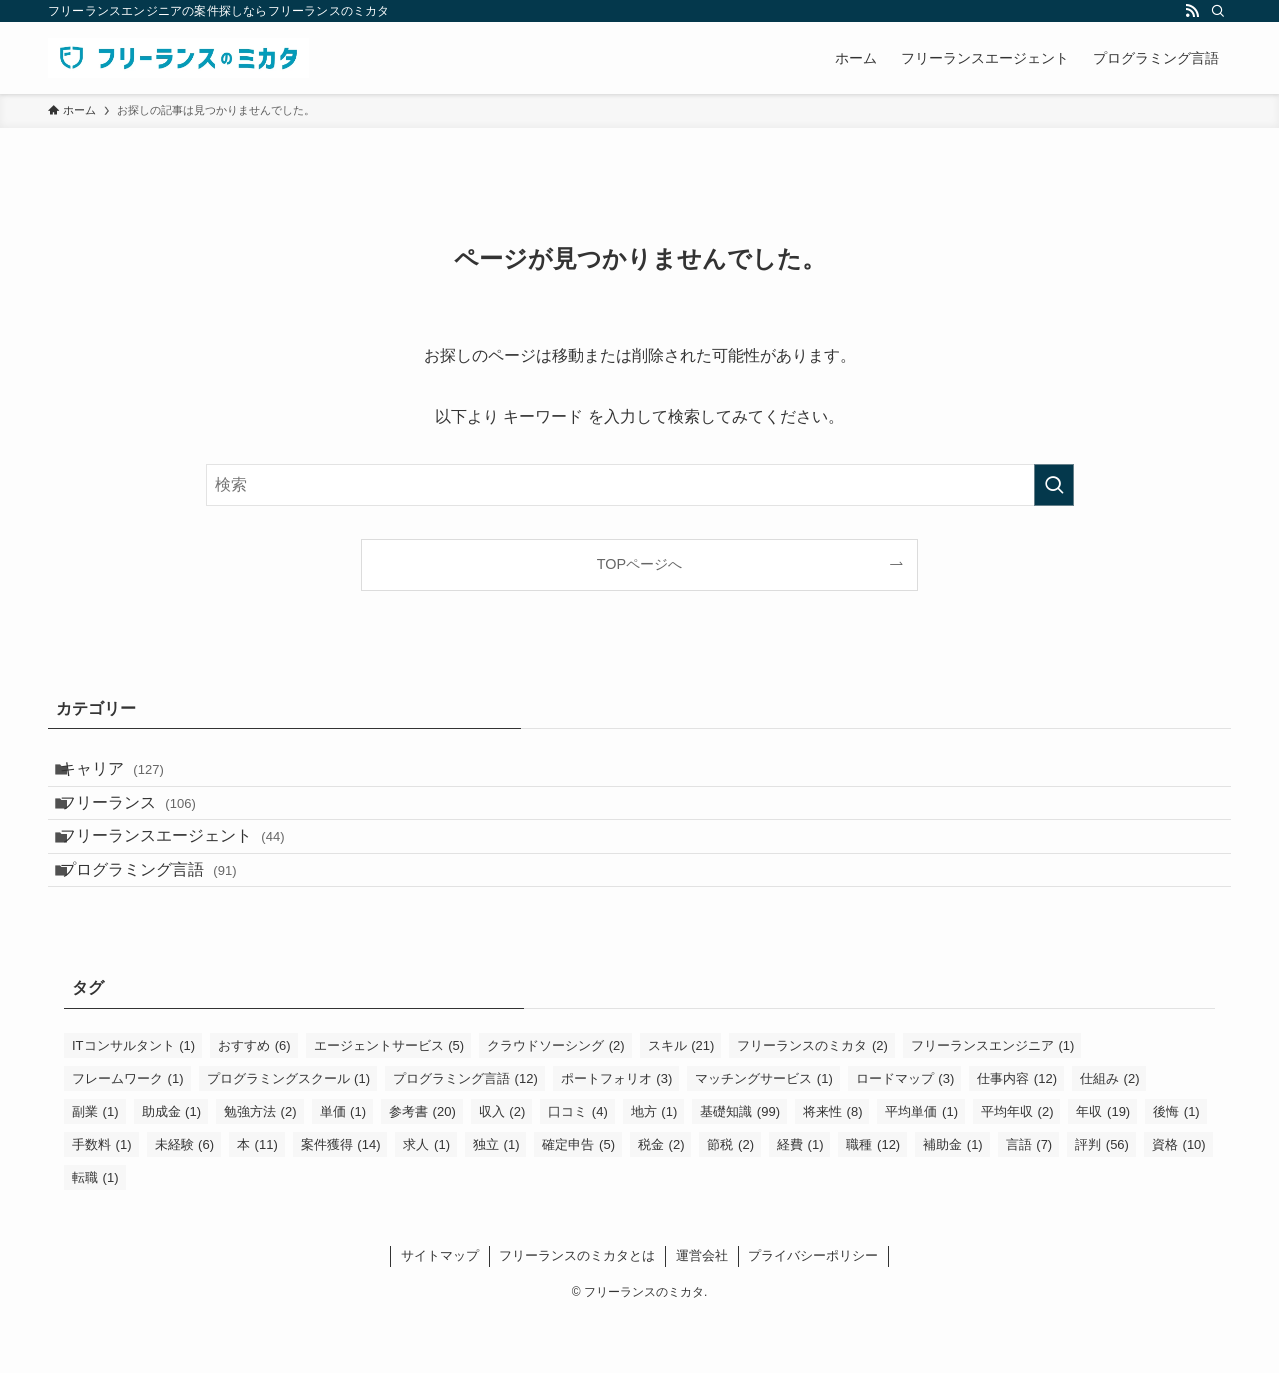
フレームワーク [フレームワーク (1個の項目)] (128, 1133)
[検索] (1218, 11)
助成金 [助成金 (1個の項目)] (172, 1166)
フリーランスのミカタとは (577, 1310)
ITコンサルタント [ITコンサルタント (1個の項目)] (133, 1100)
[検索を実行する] (1054, 485)
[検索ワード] (640, 485)
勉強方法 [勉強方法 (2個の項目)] (260, 1166)
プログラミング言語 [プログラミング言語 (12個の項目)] (465, 1133)
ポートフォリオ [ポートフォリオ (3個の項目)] (617, 1133)
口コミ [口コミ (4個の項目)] (578, 1166)
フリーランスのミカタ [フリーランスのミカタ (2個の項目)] (812, 1100)
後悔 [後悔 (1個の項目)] (1176, 1166)
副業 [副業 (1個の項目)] (95, 1166)
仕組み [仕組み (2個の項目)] (1110, 1133)
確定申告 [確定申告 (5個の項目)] (578, 1199)
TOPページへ (639, 564)
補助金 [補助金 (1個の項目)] (953, 1199)
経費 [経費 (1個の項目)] (800, 1199)
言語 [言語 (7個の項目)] (1029, 1199)
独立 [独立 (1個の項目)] (496, 1199)
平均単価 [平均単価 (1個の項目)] (921, 1166)
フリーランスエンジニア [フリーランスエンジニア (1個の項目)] (993, 1100)
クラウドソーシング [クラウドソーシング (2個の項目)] (556, 1100)
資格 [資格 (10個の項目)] (1179, 1199)
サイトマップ (440, 1310)
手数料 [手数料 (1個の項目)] (102, 1199)
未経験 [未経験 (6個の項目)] (185, 1199)
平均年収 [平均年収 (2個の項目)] (1017, 1166)
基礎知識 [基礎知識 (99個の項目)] (740, 1166)
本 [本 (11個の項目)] (257, 1199)
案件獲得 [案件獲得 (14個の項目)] (341, 1199)
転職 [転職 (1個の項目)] (95, 1232)
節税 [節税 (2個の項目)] (730, 1199)
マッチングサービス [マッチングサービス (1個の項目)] (764, 1133)
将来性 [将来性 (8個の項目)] (833, 1166)
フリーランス (144, 822)
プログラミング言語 (164, 917)
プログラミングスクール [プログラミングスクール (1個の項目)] (289, 1133)
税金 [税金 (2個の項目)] (661, 1199)
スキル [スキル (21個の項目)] (681, 1100)
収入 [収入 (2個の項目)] (502, 1166)
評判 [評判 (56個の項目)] (1102, 1199)
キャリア (128, 775)
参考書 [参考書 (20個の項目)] (422, 1166)
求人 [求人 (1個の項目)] (426, 1199)
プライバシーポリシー (813, 1310)
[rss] (1192, 11)
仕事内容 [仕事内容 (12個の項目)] (1017, 1133)
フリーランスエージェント (188, 870)
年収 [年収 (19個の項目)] (1103, 1166)
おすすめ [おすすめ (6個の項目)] (254, 1100)
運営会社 (702, 1310)
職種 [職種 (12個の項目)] (873, 1199)
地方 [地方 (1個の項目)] (654, 1166)
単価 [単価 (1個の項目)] (343, 1166)
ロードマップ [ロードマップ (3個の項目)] (905, 1133)
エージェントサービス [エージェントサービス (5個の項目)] (389, 1100)
